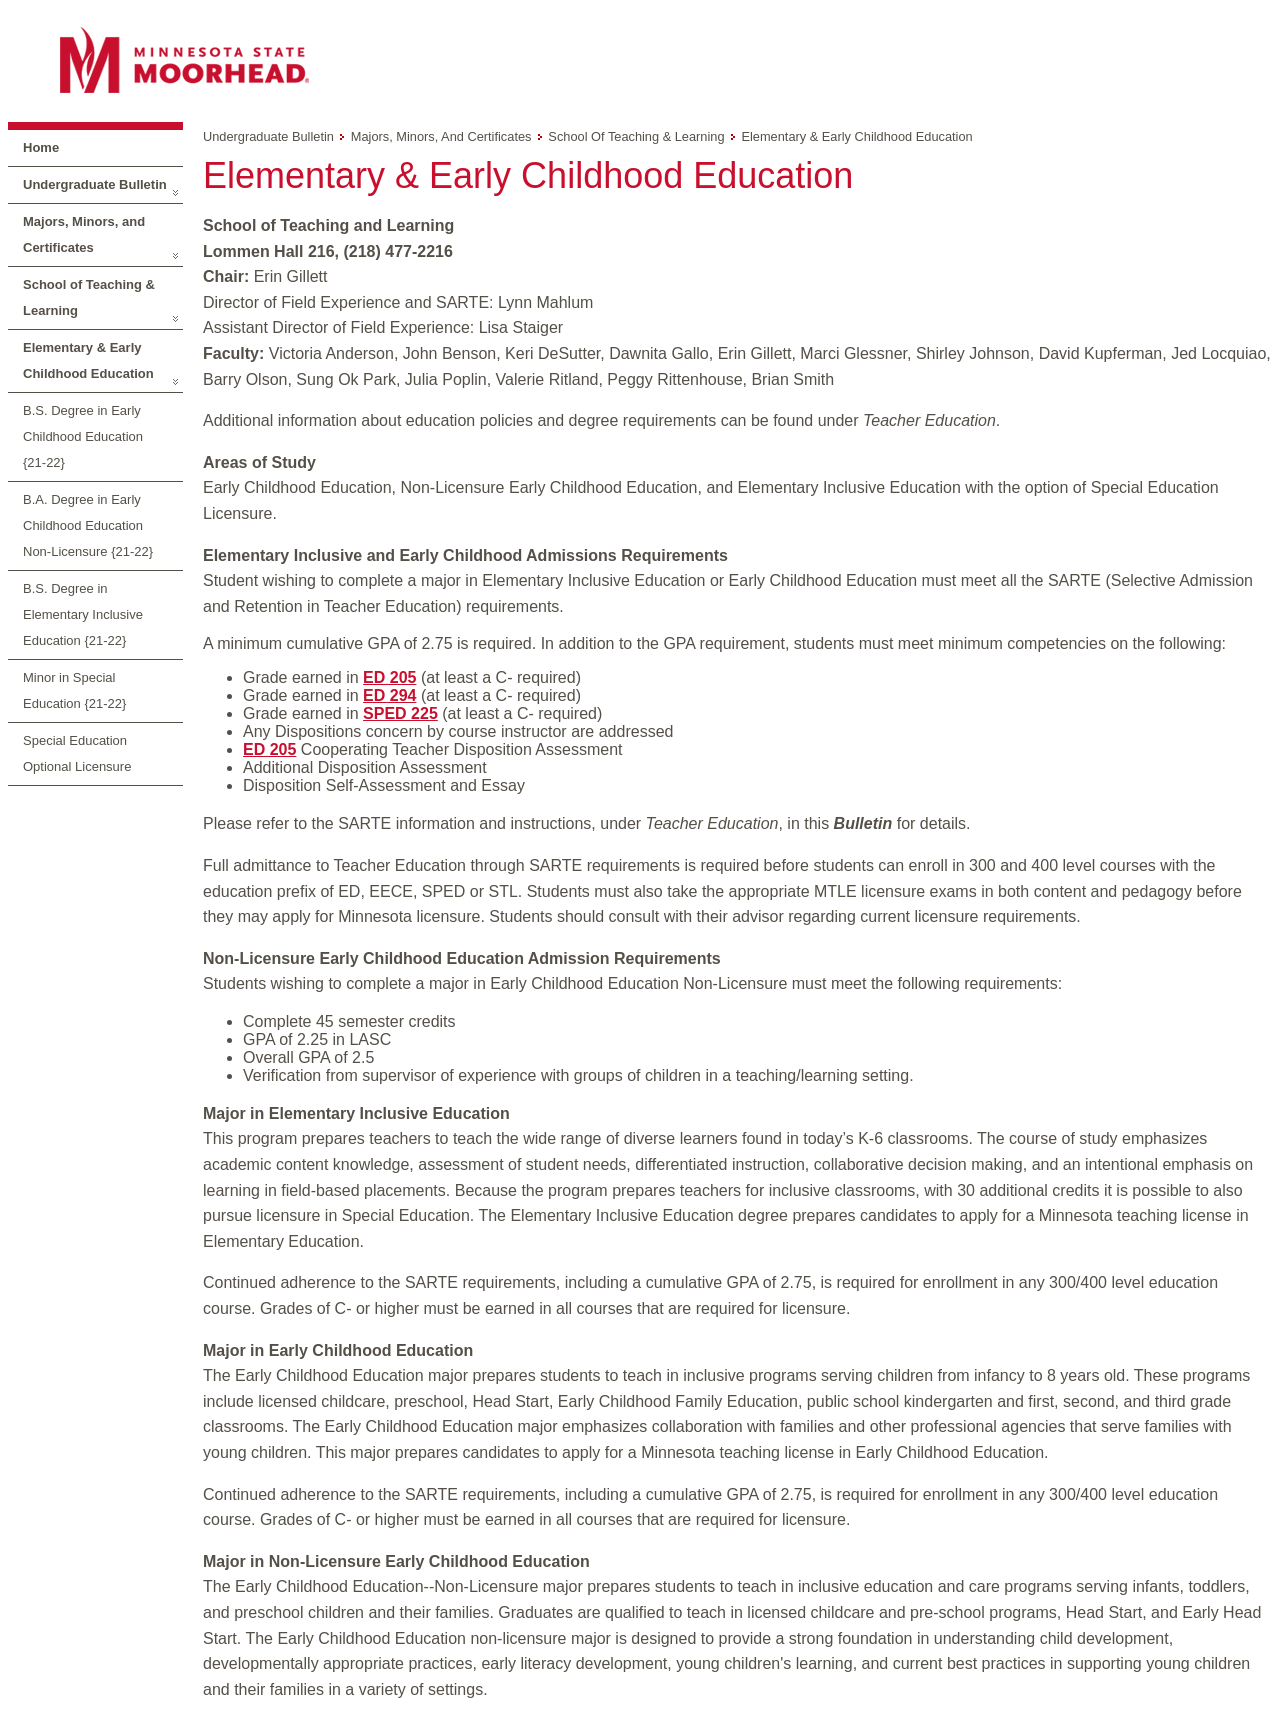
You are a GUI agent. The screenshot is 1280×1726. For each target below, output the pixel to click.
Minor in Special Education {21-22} (74, 690)
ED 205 (389, 677)
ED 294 (389, 695)
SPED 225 (400, 713)
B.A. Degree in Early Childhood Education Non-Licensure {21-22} (88, 525)
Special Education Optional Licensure (77, 753)
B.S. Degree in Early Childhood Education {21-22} (83, 436)
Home (41, 147)
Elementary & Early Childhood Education (88, 360)
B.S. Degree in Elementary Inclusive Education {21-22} (83, 614)
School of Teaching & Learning (89, 297)
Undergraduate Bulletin (95, 184)
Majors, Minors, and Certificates (84, 234)
